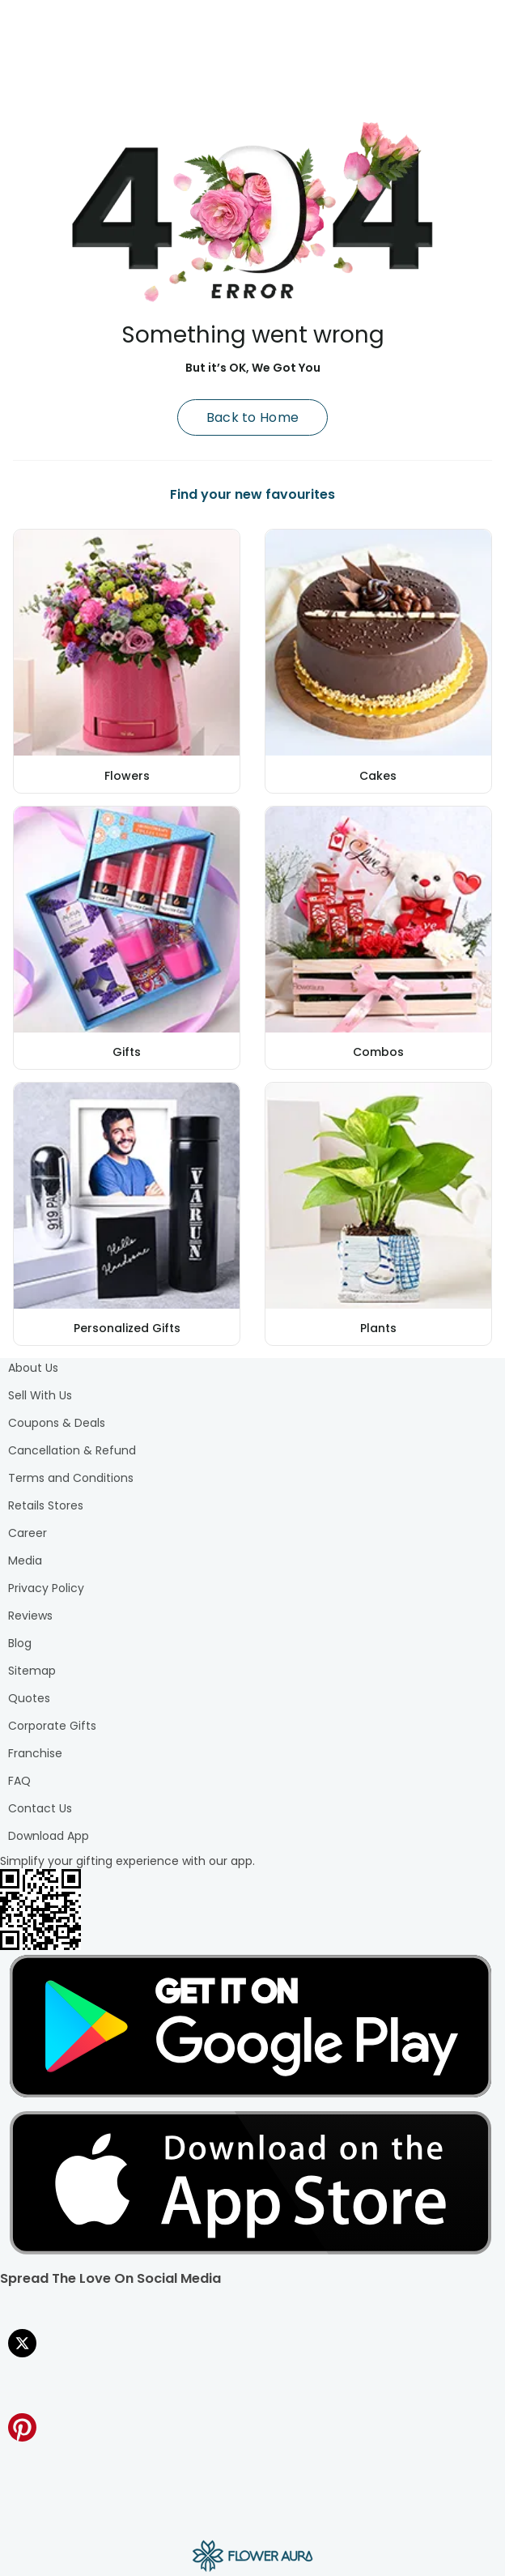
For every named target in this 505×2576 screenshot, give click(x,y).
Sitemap (32, 1671)
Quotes (29, 1698)
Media (25, 1560)
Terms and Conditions (71, 1478)
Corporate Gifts (52, 1726)
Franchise (35, 1753)
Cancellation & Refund (72, 1450)
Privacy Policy (46, 1588)
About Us (33, 1368)
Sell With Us (40, 1395)
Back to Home (252, 417)
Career (27, 1533)
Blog (20, 1643)
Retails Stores (45, 1505)
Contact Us (40, 1808)
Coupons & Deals (56, 1423)
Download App (48, 1836)
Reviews (30, 1615)
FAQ (19, 1781)
